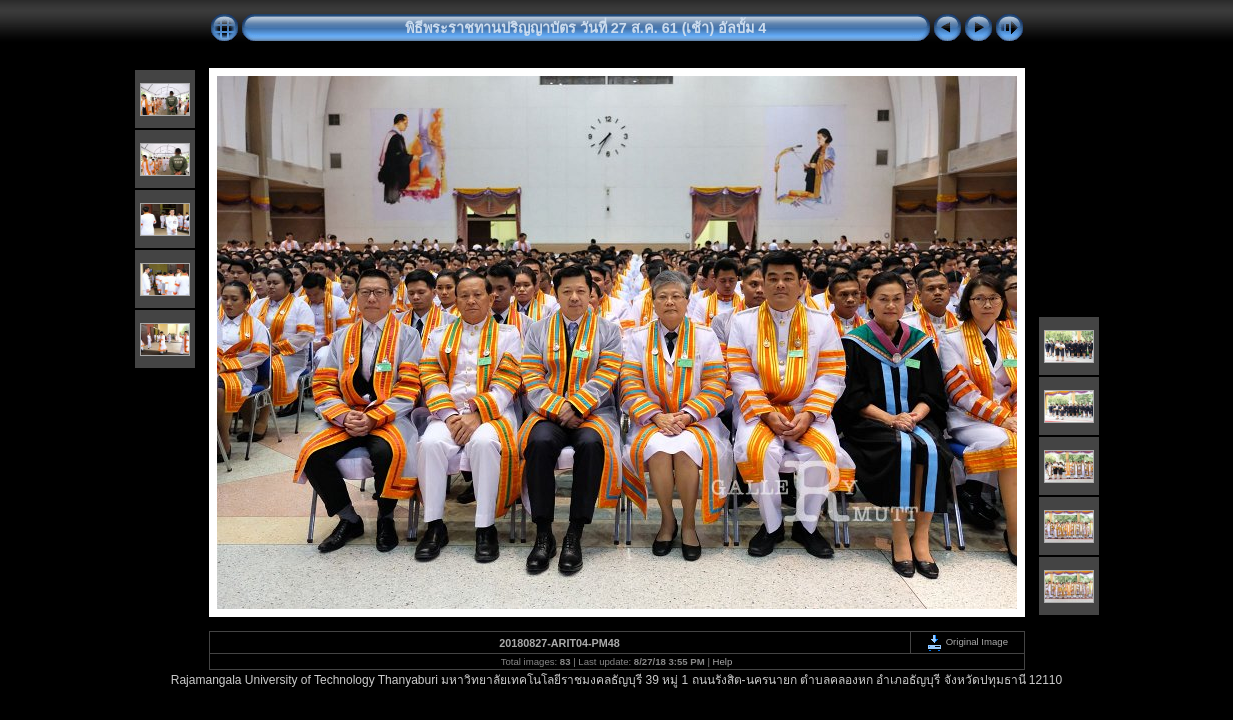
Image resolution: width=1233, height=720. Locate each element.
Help (723, 661)
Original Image (967, 641)
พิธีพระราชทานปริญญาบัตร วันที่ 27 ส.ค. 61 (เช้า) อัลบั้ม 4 (586, 28)
